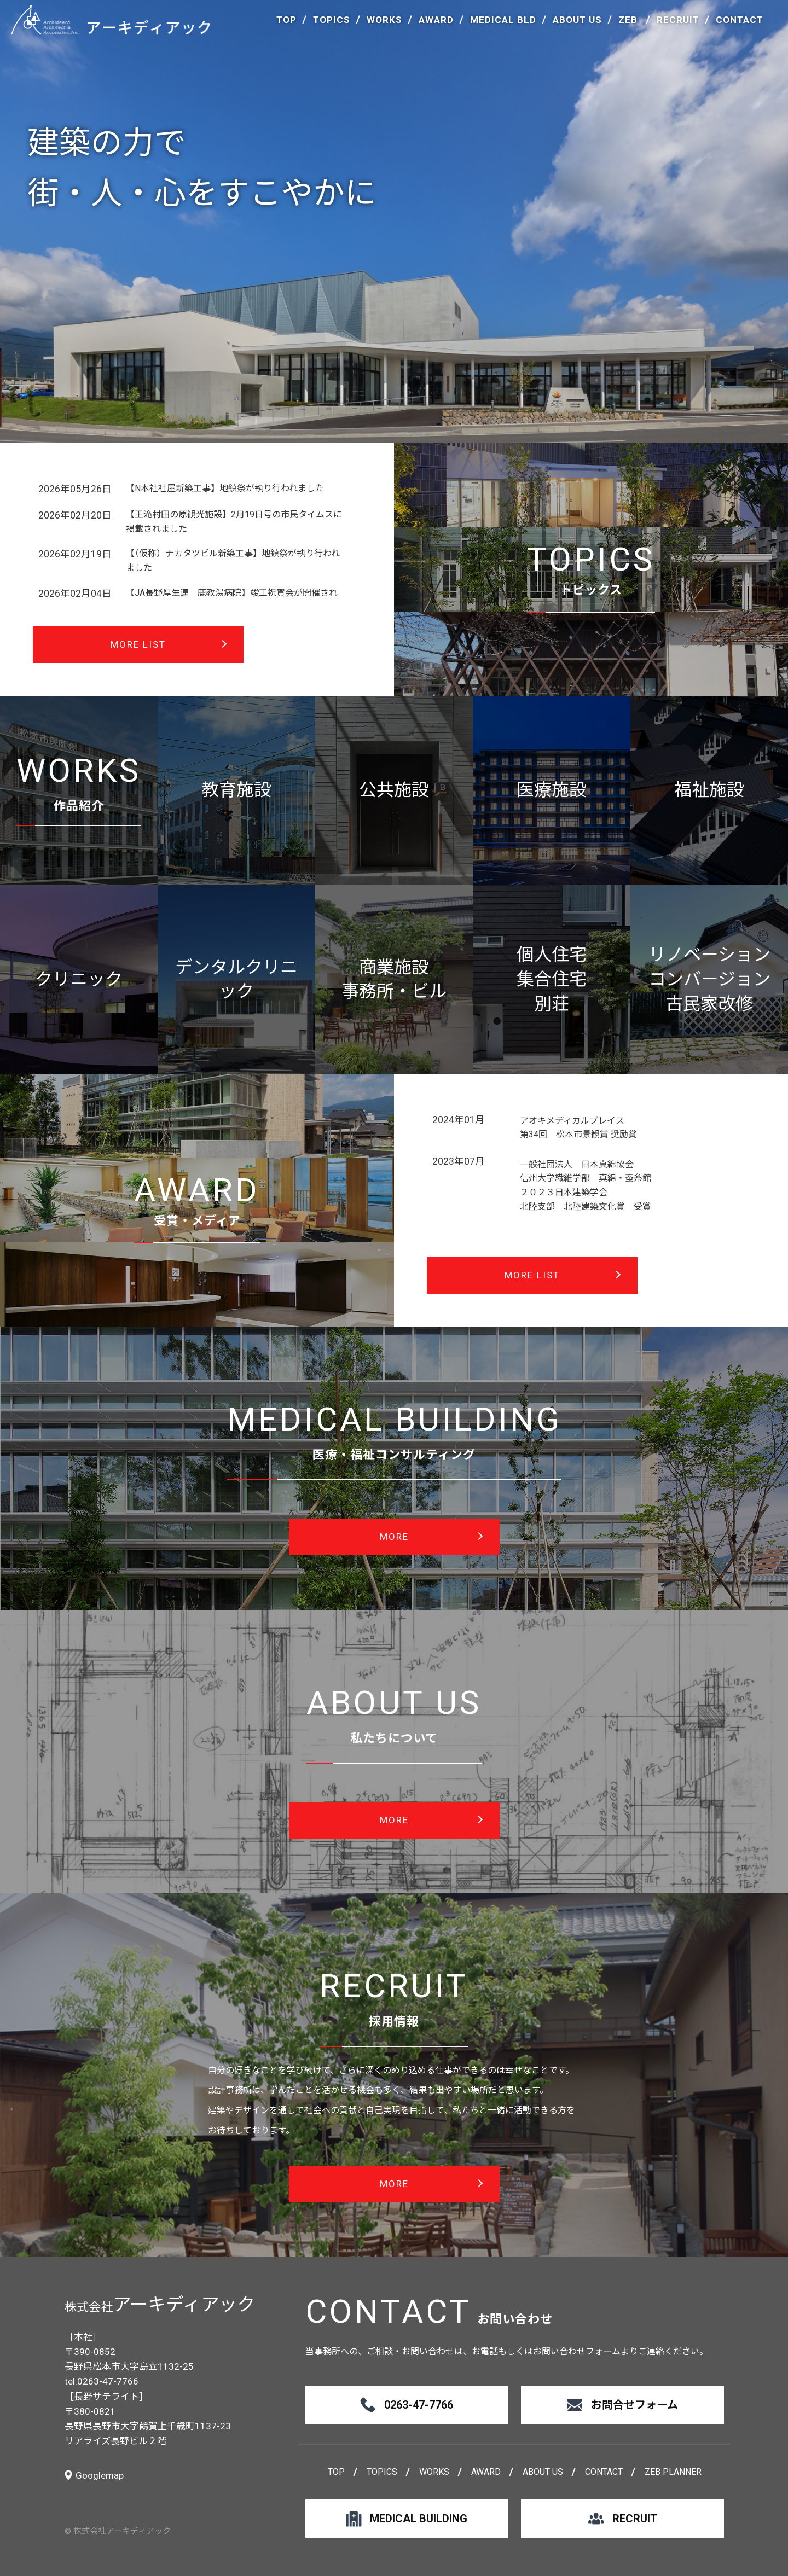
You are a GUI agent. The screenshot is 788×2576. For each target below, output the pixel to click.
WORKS (384, 20)
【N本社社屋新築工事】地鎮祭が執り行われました (225, 488)
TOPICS (331, 20)
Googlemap (100, 2475)
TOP (286, 20)
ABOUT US (577, 20)
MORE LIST (138, 644)
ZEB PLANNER (673, 2472)
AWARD (436, 20)
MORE (394, 1536)
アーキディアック (111, 20)
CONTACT (739, 20)
